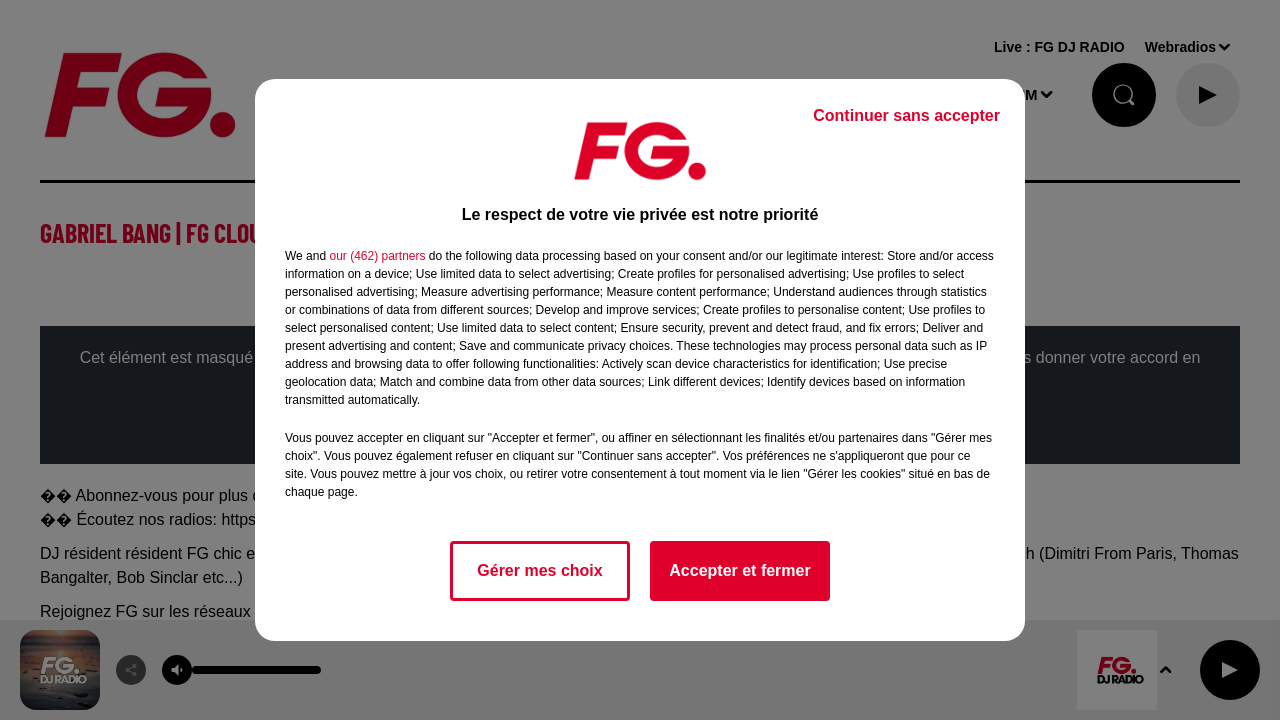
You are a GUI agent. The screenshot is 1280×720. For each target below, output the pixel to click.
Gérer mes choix (539, 570)
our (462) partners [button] (377, 256)
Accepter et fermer (739, 570)
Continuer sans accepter (906, 115)
